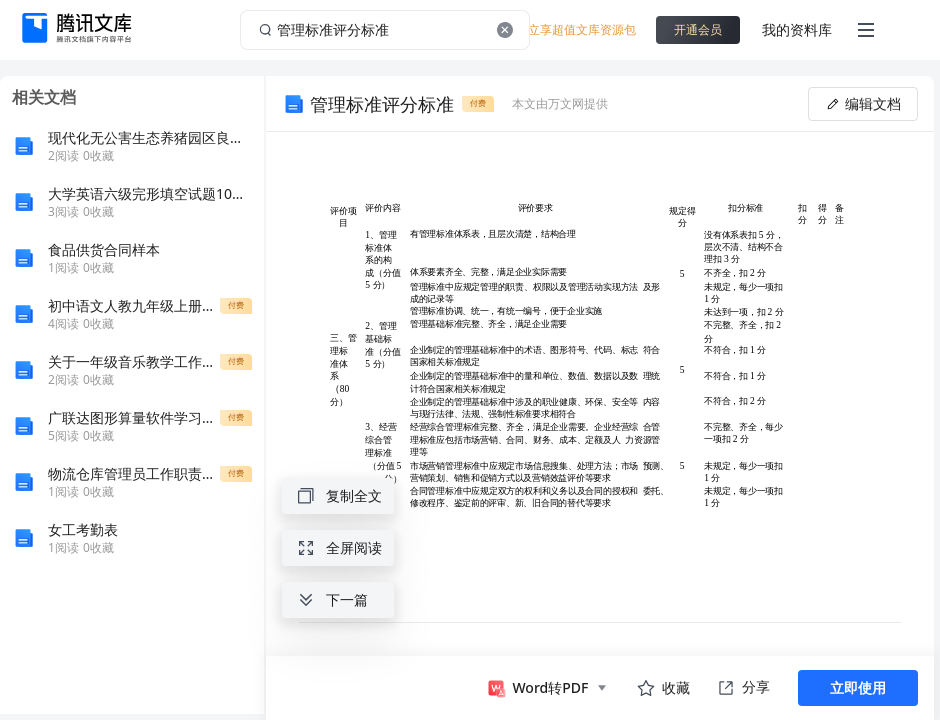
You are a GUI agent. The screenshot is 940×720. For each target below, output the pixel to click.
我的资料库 (797, 29)
